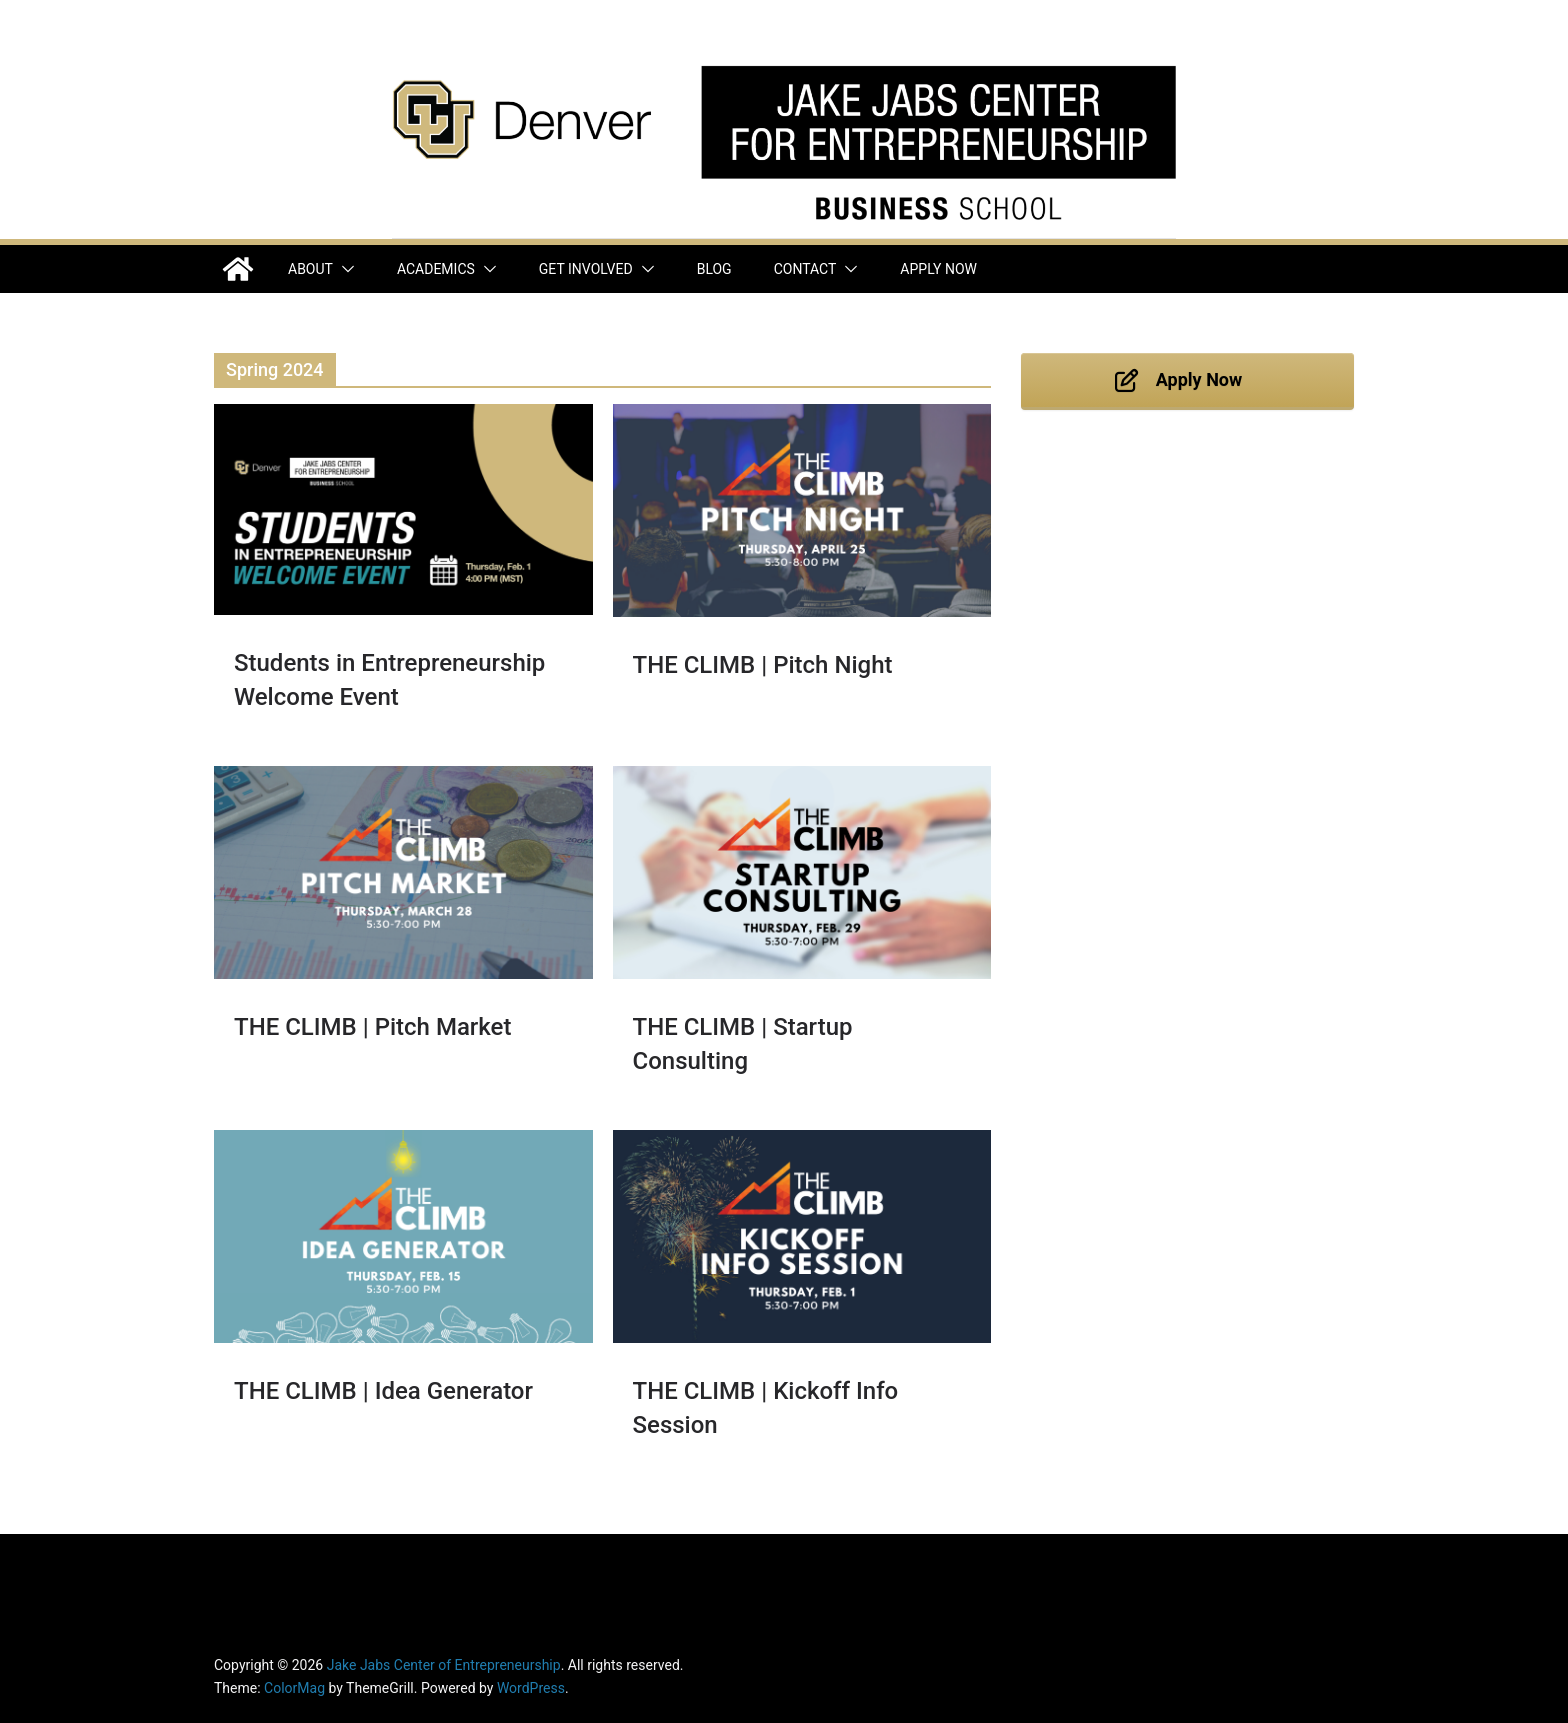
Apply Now (938, 269)
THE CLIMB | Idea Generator (383, 1391)
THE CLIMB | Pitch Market (372, 1027)
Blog (714, 269)
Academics (436, 269)
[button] (344, 269)
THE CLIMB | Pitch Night (763, 665)
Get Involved (586, 269)
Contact (805, 269)
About (310, 269)
